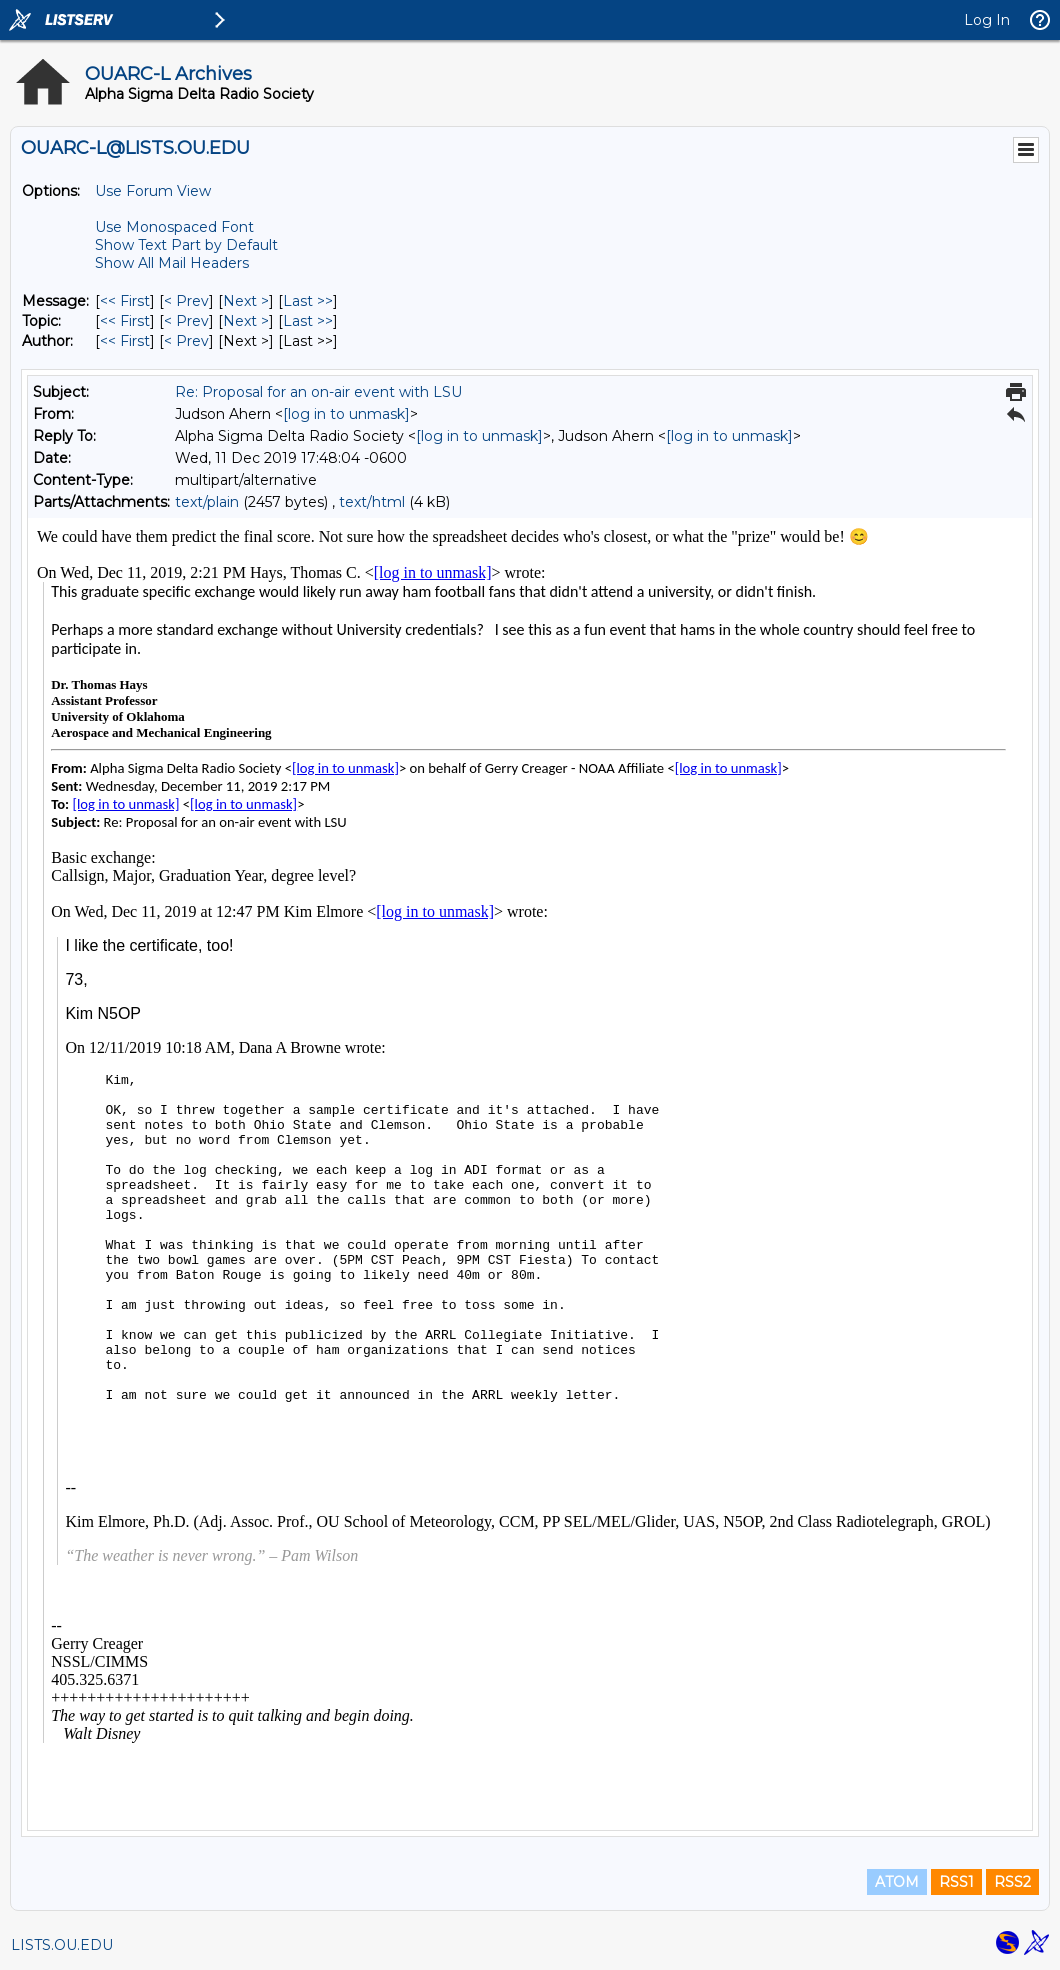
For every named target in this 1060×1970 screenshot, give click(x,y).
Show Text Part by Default (186, 245)
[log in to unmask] (346, 414)
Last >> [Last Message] (308, 301)
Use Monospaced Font (174, 227)
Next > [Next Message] (246, 301)
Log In (987, 20)
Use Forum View (153, 191)
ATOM (897, 1882)
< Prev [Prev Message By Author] (186, 341)
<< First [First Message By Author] (125, 341)
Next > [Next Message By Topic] (246, 321)
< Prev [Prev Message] (186, 301)
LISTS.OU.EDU (62, 1945)
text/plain (207, 502)
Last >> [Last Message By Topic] (308, 321)
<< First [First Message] (125, 301)
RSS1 (956, 1882)
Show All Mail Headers (172, 263)
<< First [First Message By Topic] (125, 321)
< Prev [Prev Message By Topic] (186, 321)
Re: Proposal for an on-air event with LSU (318, 392)
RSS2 (1012, 1882)
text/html (372, 502)
